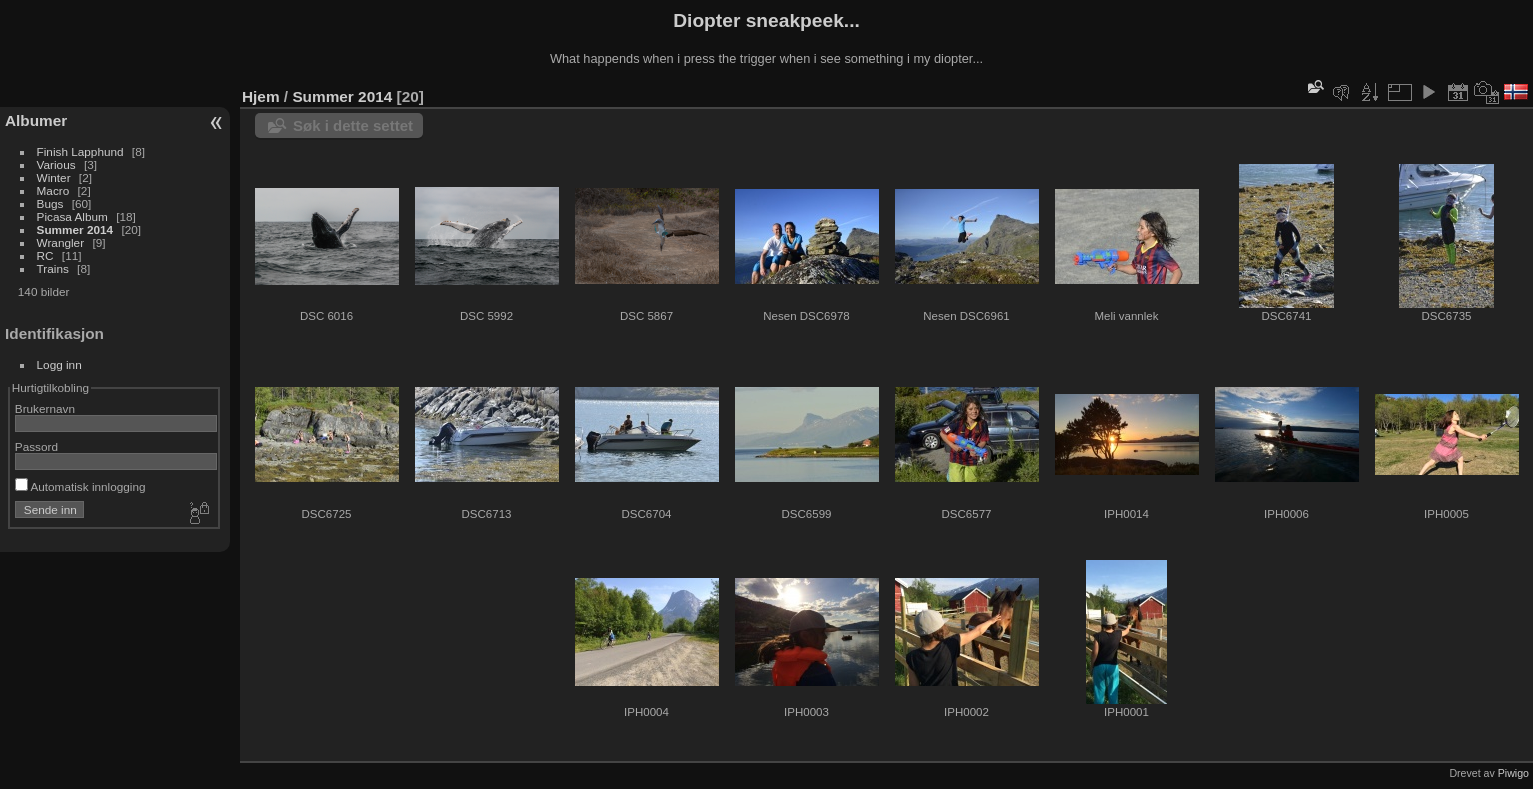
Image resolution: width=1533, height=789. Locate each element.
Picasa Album (72, 216)
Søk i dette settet (353, 125)
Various (56, 164)
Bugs (50, 203)
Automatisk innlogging (80, 486)
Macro (53, 190)
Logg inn (59, 364)
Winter (54, 177)
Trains (53, 268)
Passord (36, 446)
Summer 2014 (75, 229)
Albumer (36, 120)
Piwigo (1513, 773)
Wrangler (61, 242)
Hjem (261, 96)
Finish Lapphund (80, 151)
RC (45, 255)
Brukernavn (45, 408)
